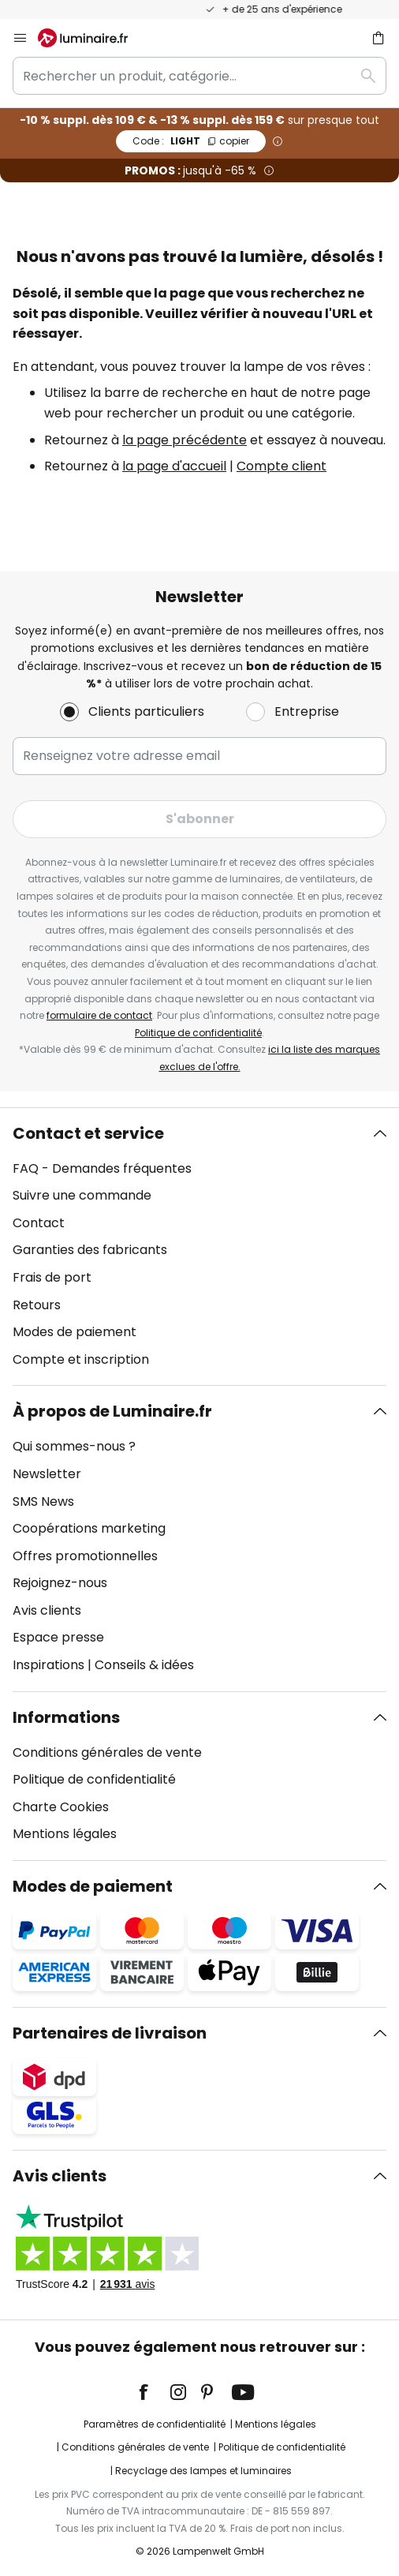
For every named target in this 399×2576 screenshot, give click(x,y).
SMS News (43, 1501)
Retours (37, 1305)
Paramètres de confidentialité (155, 2424)
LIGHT (190, 141)
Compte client (281, 466)
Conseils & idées (144, 1665)
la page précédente (184, 440)
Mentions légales (65, 1834)
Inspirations (48, 1665)
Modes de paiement (74, 1332)
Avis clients (47, 1610)
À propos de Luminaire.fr (112, 1411)
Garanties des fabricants (90, 1250)
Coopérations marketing (89, 1528)
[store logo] (92, 38)
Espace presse (58, 1637)
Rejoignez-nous (60, 1583)
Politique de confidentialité (198, 1032)
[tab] (199, 1247)
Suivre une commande (82, 1195)
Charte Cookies (61, 1807)
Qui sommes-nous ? (74, 1446)
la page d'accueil (174, 466)
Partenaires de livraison (110, 2033)
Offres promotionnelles (85, 1556)
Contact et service (88, 1133)
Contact (39, 1223)
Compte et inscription (81, 1359)
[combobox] (199, 76)
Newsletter (47, 1474)
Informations (66, 1717)
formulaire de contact (99, 1015)
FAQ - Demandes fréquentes (102, 1168)
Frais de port (52, 1277)
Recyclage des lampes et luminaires (203, 2470)
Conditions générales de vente (107, 1752)
